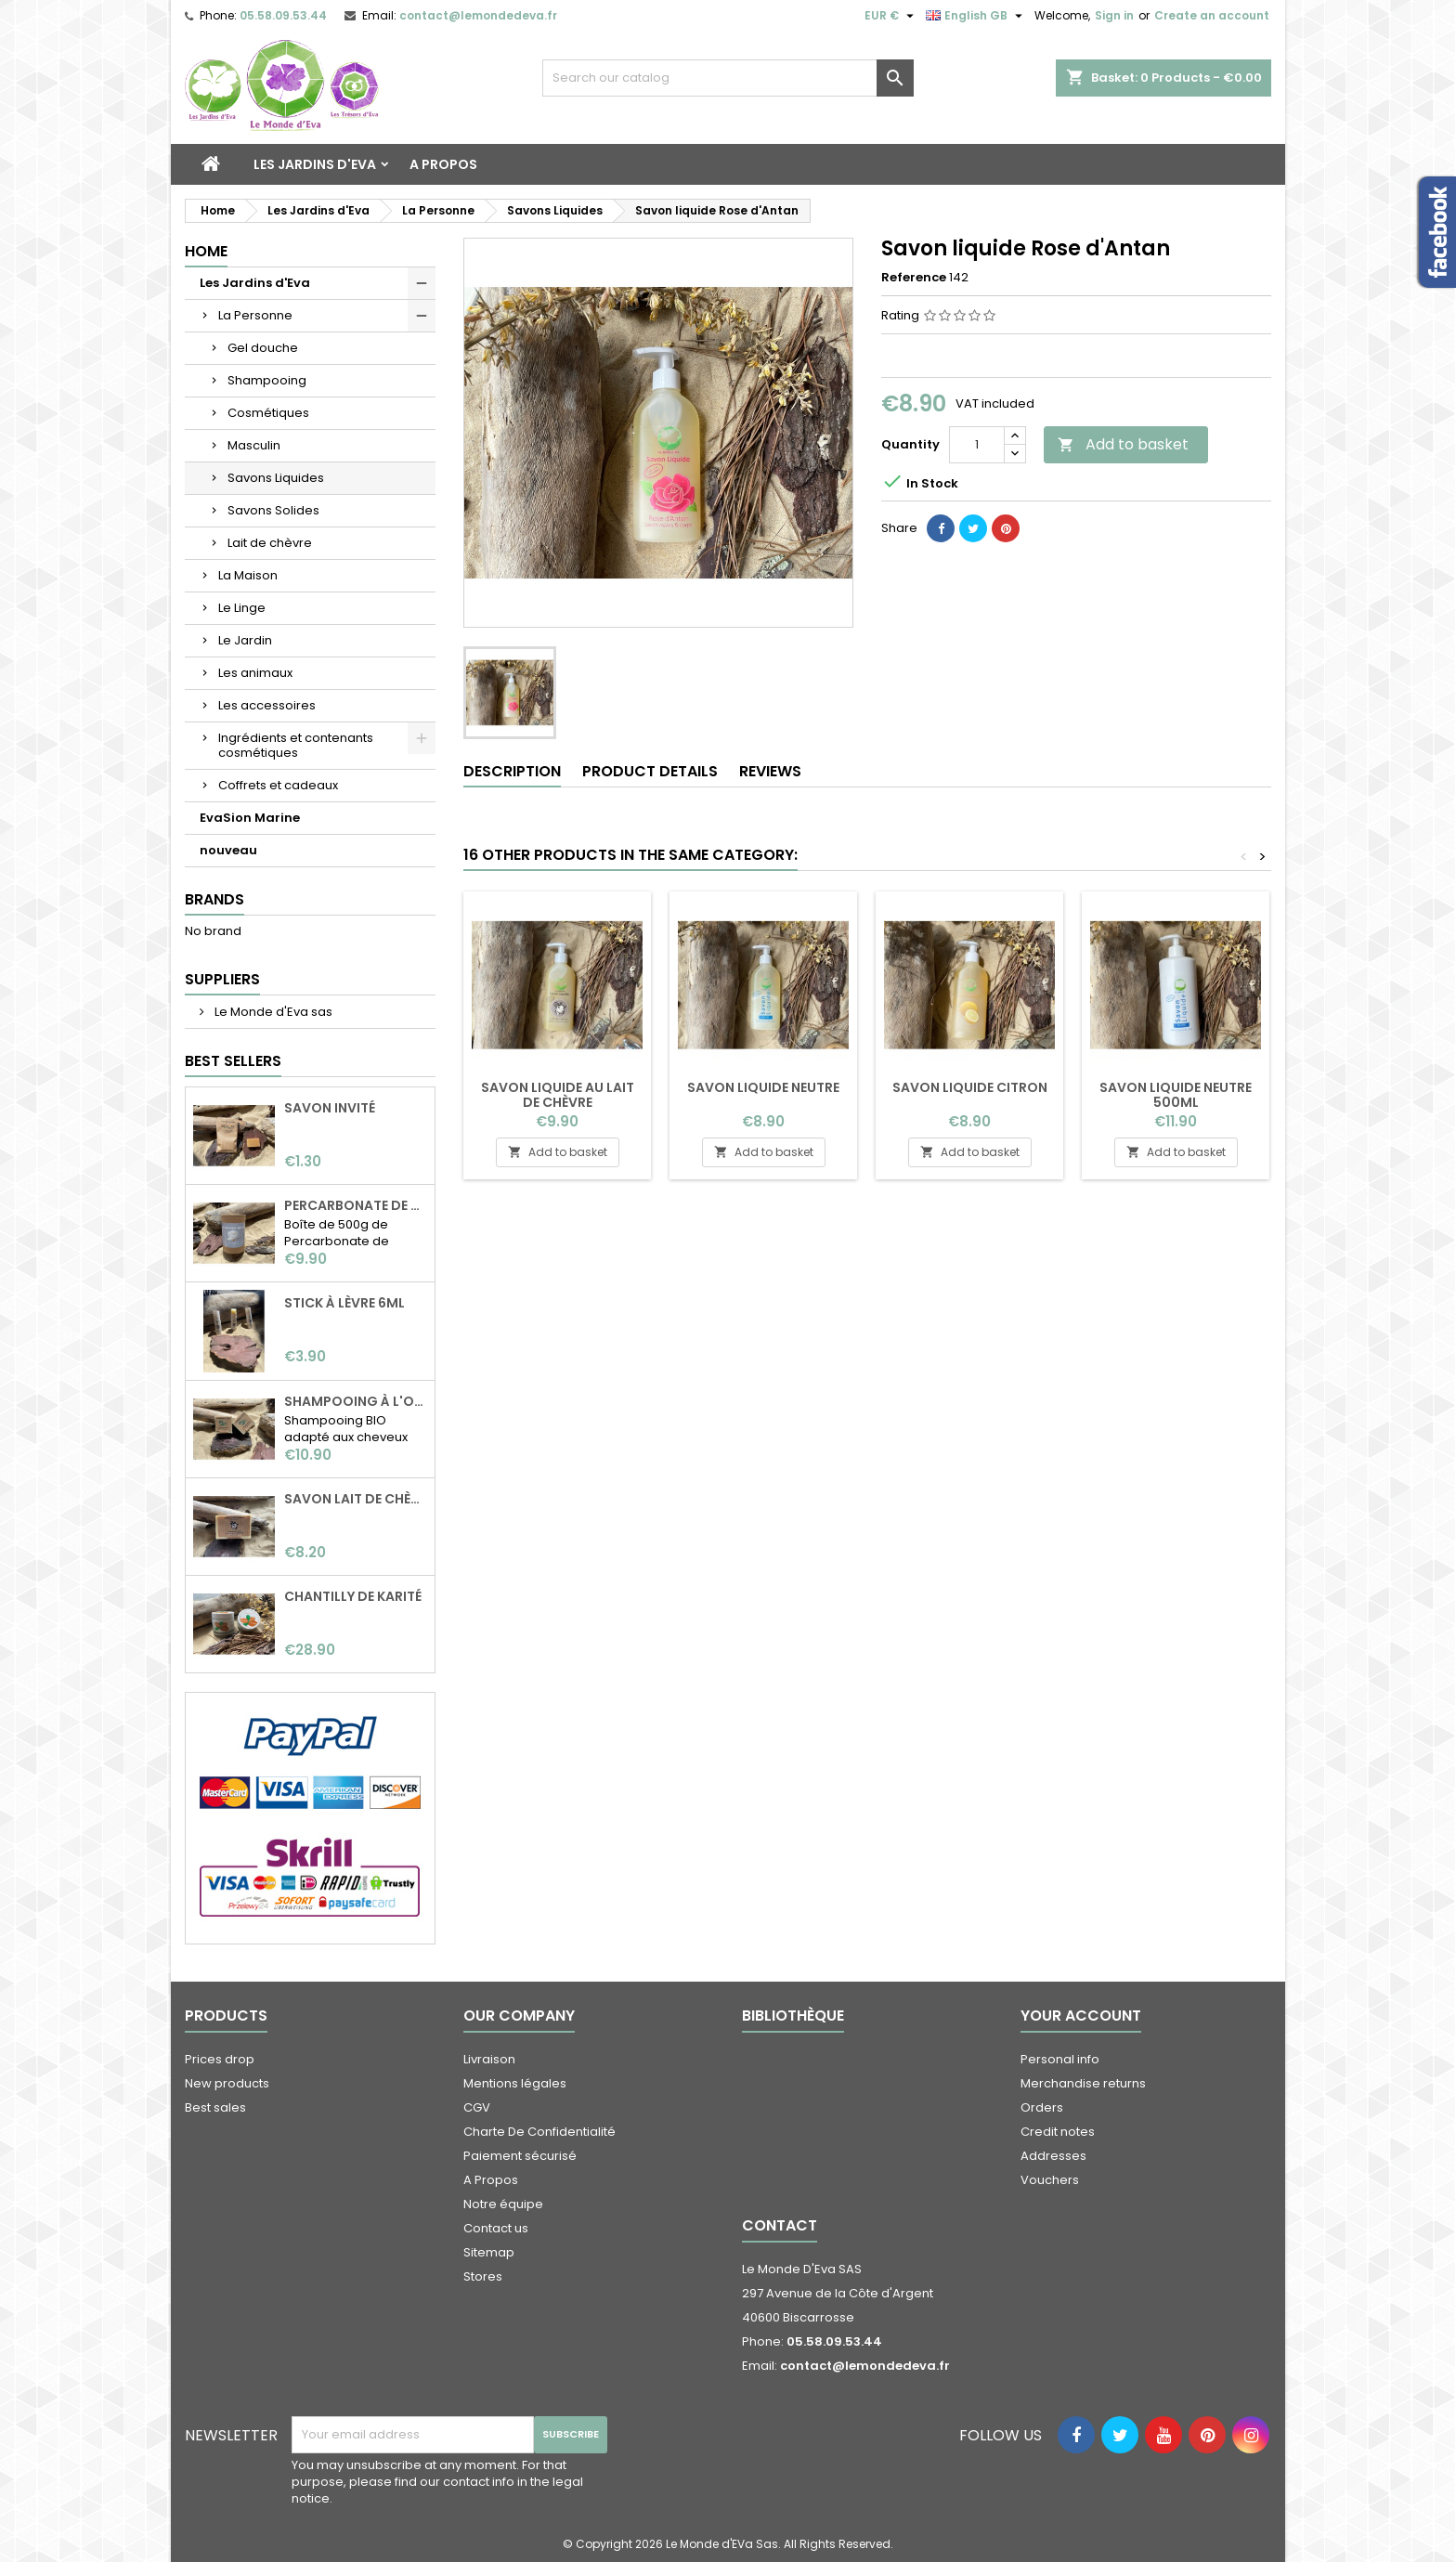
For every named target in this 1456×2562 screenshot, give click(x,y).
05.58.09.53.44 (283, 15)
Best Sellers (233, 1061)
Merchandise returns (1083, 2083)
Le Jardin (245, 640)
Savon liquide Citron (969, 1087)
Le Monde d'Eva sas (272, 1012)
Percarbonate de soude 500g (355, 1205)
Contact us (495, 2228)
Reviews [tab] (770, 771)
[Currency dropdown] (891, 16)
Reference (913, 277)
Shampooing (267, 380)
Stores (482, 2276)
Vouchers (1049, 2180)
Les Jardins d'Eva (315, 164)
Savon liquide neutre (763, 1087)
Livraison (489, 2059)
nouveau (228, 850)
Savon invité (329, 1107)
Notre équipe (503, 2204)
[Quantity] (977, 444)
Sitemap (488, 2252)
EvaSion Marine (250, 817)
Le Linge (242, 608)
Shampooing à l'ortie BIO (355, 1401)
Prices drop (219, 2059)
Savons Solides (273, 510)
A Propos (443, 164)
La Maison (248, 575)
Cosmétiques (268, 413)
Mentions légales (514, 2083)
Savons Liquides (276, 478)
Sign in (1114, 15)
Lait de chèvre (270, 543)
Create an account (1211, 15)
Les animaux (255, 673)
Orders (1041, 2107)
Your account (1080, 2015)
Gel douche (263, 348)
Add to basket (1123, 444)
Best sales (215, 2107)
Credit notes (1057, 2131)
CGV (476, 2107)
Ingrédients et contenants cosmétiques (295, 745)
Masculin (254, 445)
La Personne (255, 315)
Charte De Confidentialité (539, 2131)
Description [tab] (512, 771)
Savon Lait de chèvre (355, 1498)
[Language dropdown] (976, 16)
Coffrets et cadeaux (278, 785)
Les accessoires (267, 705)
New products (227, 2083)
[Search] (728, 78)
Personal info (1059, 2059)
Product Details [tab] (650, 771)
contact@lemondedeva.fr (478, 15)
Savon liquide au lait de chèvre (557, 1095)
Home (206, 251)
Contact (779, 2225)
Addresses (1053, 2156)
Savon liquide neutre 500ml (1175, 1095)
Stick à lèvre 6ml (344, 1302)
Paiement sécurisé (520, 2156)
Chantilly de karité (353, 1596)
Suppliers (222, 979)
